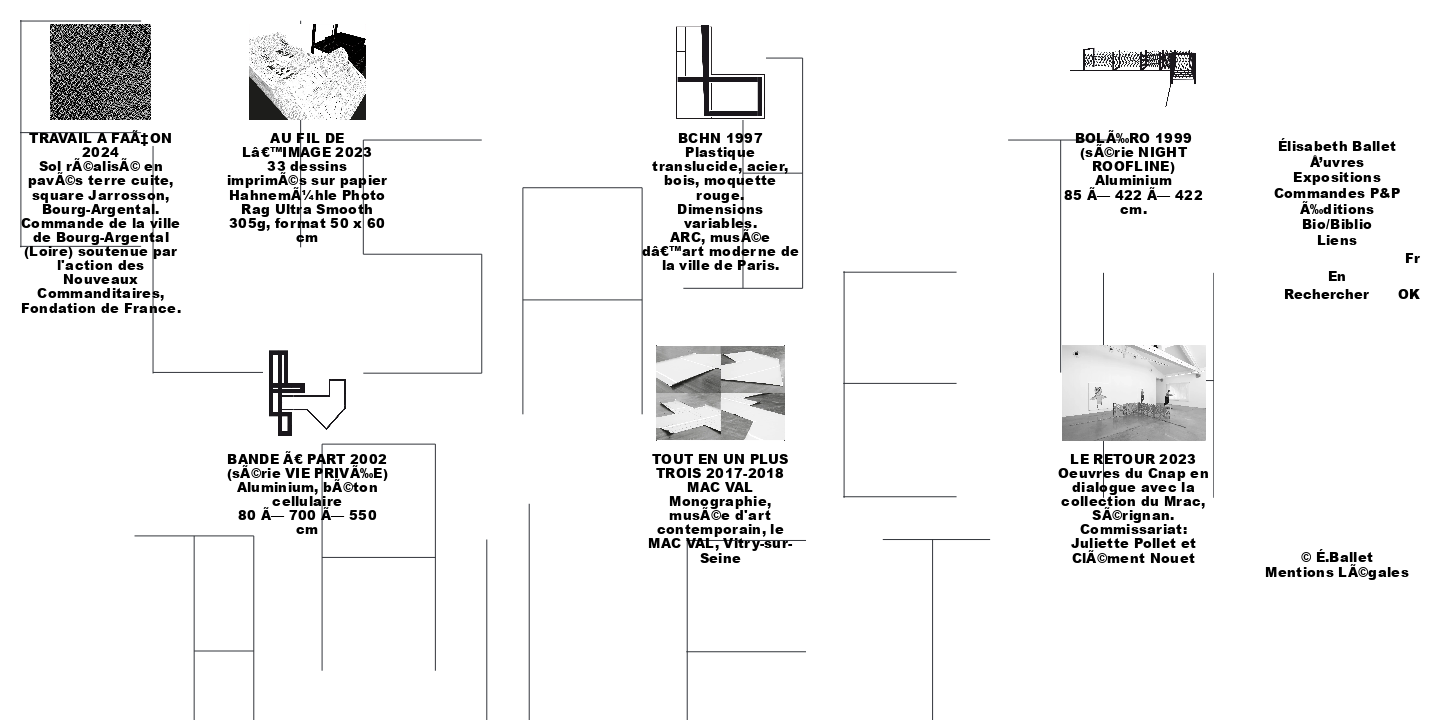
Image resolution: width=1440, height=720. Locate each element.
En (1337, 276)
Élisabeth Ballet (1337, 146)
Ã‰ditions (1337, 209)
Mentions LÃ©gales (1336, 572)
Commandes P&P (1337, 193)
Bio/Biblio (1337, 224)
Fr (1412, 258)
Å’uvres (1337, 162)
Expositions (1337, 177)
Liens (1337, 240)
